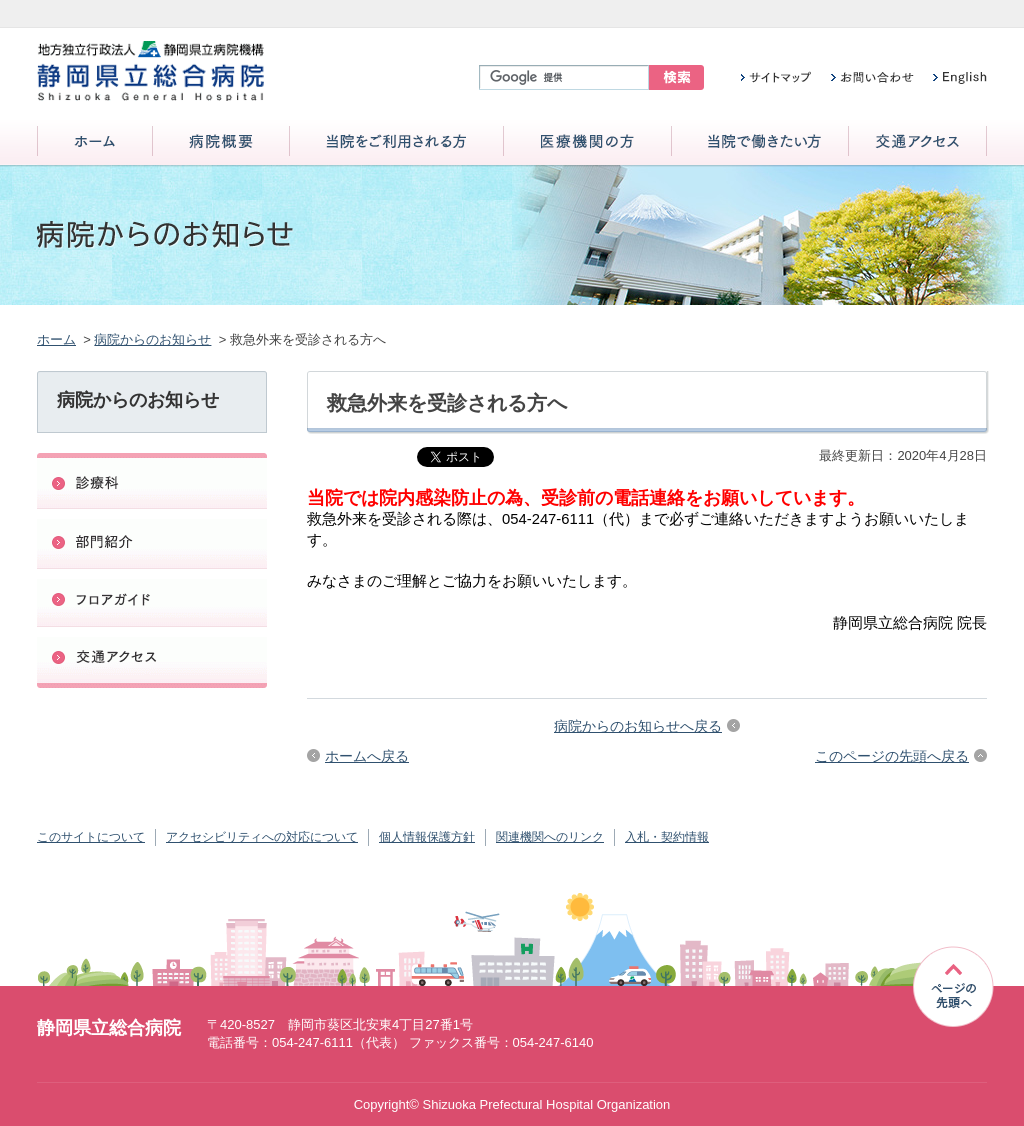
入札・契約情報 (667, 837)
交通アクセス (917, 142)
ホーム (95, 142)
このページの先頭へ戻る (892, 756)
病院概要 (221, 142)
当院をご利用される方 (396, 142)
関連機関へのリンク (550, 837)
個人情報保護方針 (427, 837)
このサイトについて (91, 837)
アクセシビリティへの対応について (262, 837)
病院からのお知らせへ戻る (638, 726)
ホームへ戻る (367, 756)
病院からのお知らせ (152, 339)
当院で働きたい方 (760, 142)
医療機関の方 (587, 142)
